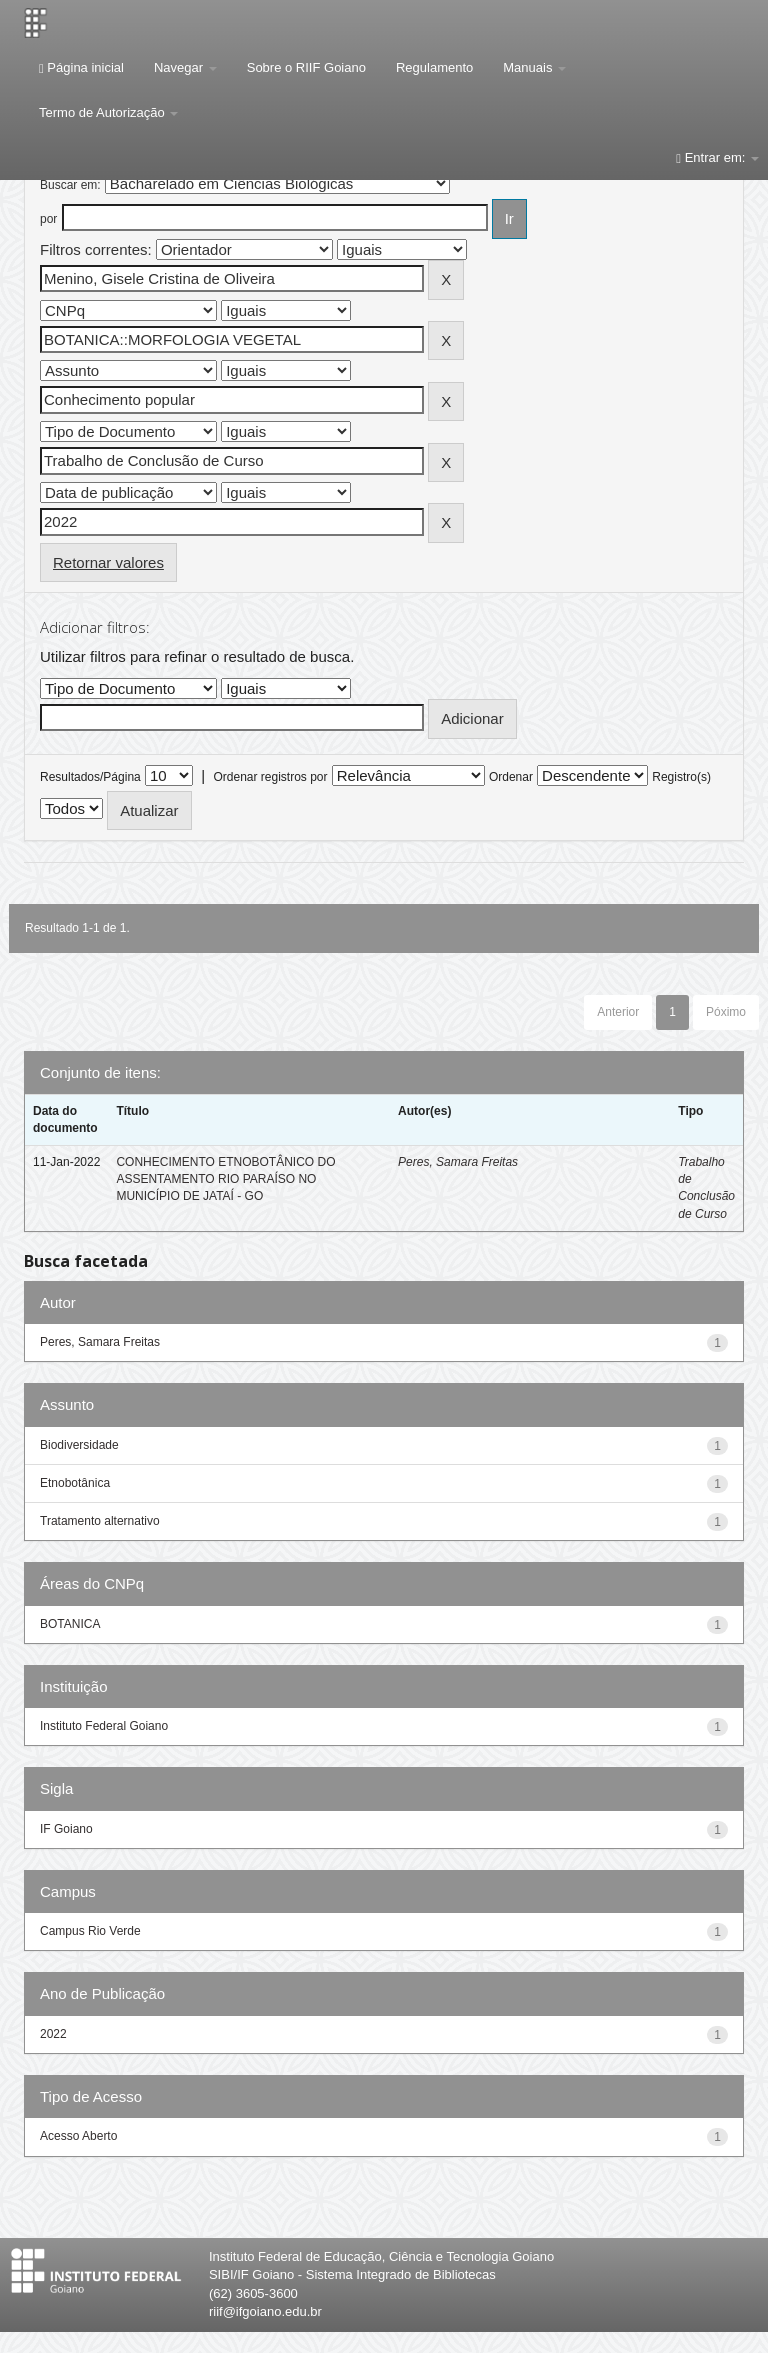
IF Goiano (66, 1829)
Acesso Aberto (78, 2136)
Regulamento (434, 67)
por (48, 219)
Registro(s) (681, 777)
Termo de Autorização (108, 112)
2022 (53, 2034)
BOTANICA (70, 1624)
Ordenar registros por (270, 777)
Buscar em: (70, 185)
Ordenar (511, 777)
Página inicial (81, 67)
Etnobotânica (75, 1483)
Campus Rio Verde (90, 1931)
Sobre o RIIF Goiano (306, 67)
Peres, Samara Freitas (458, 1162)
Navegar (185, 67)
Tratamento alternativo (100, 1521)
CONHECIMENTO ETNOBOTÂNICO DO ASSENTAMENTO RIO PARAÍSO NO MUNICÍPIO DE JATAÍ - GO (225, 1179)
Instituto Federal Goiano (104, 1726)
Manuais (534, 67)
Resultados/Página (90, 777)
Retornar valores (108, 562)
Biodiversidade (79, 1445)
